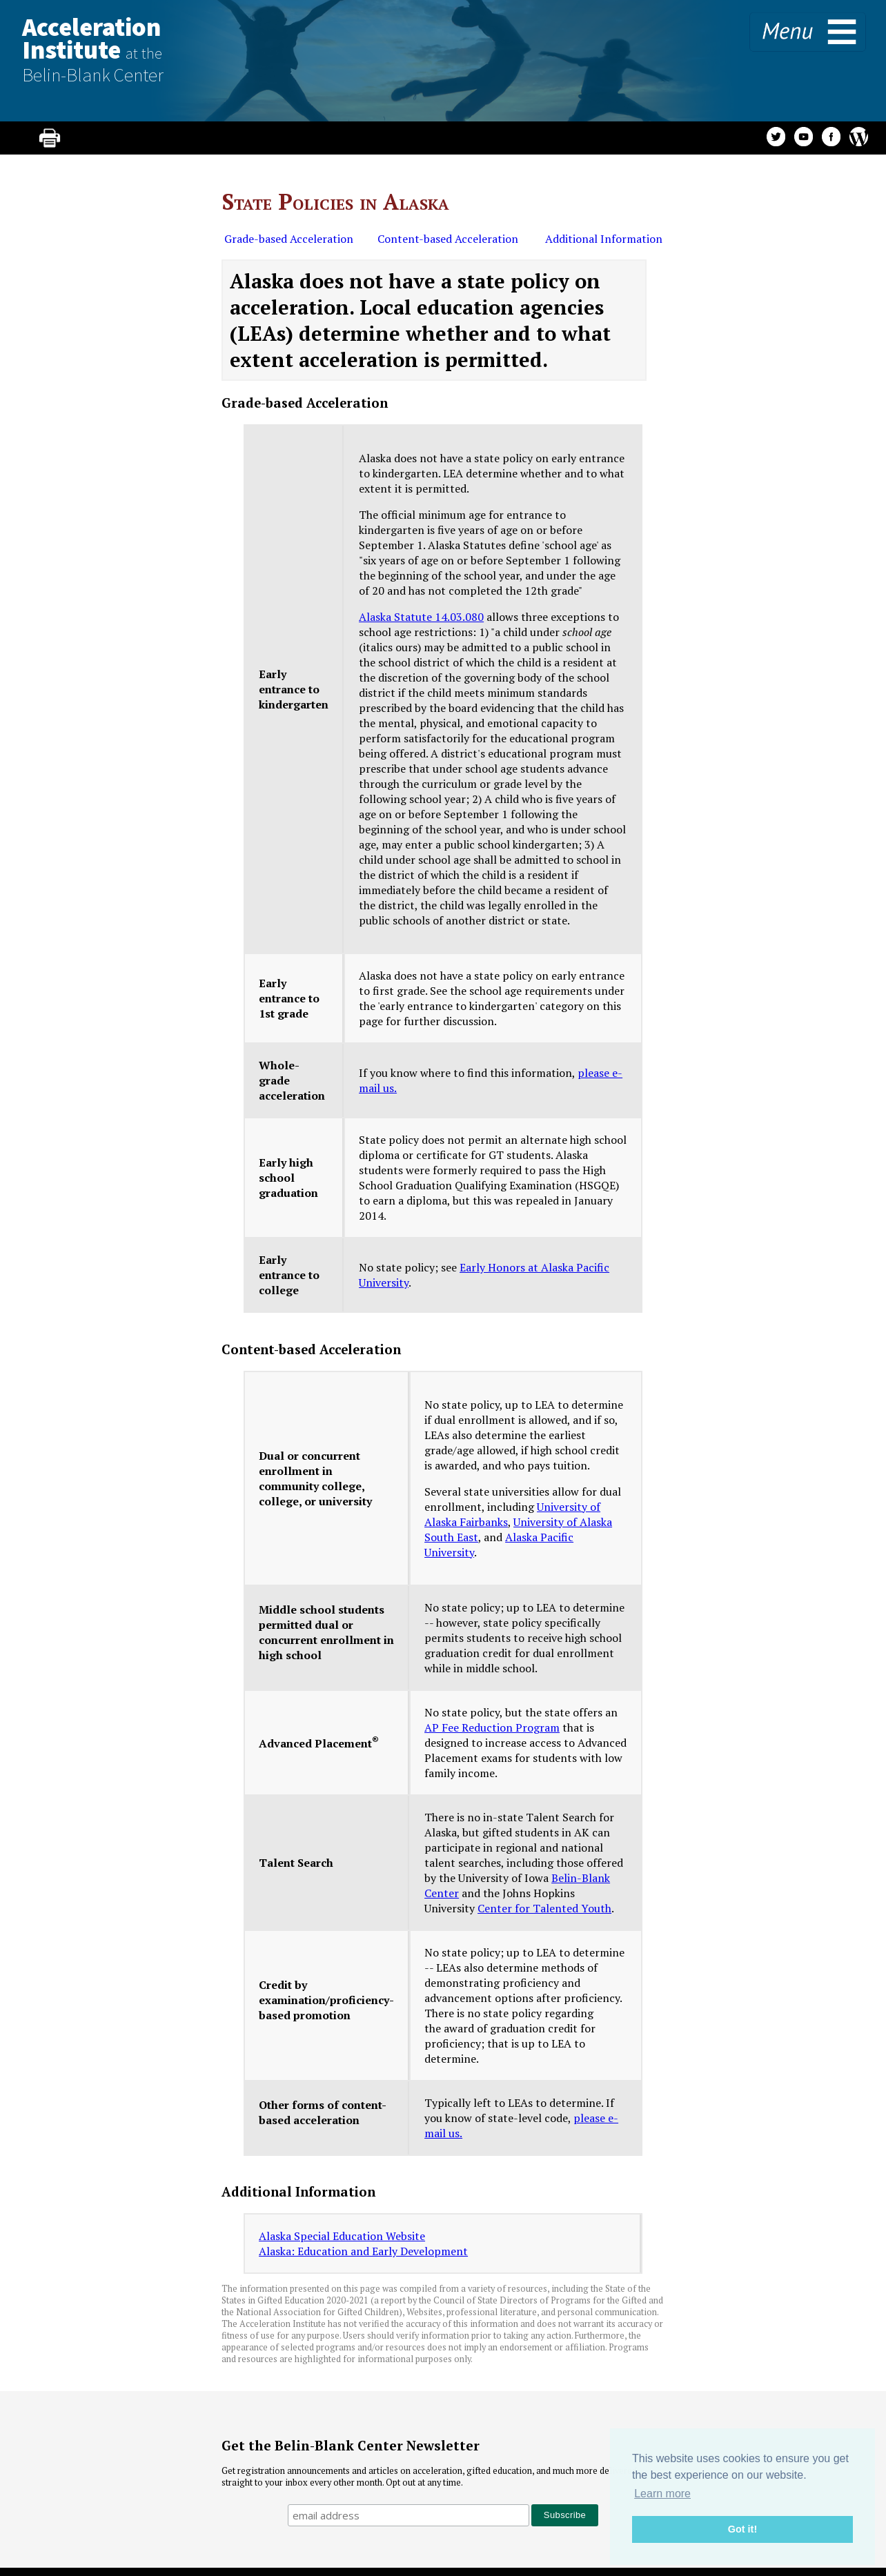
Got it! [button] (742, 2529)
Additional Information (602, 238)
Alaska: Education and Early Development (363, 2251)
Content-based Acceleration (447, 238)
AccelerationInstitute (93, 48)
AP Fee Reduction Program (492, 1727)
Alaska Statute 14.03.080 (421, 616)
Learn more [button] (662, 2493)
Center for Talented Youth (544, 1908)
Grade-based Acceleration (288, 238)
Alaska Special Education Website (342, 2235)
